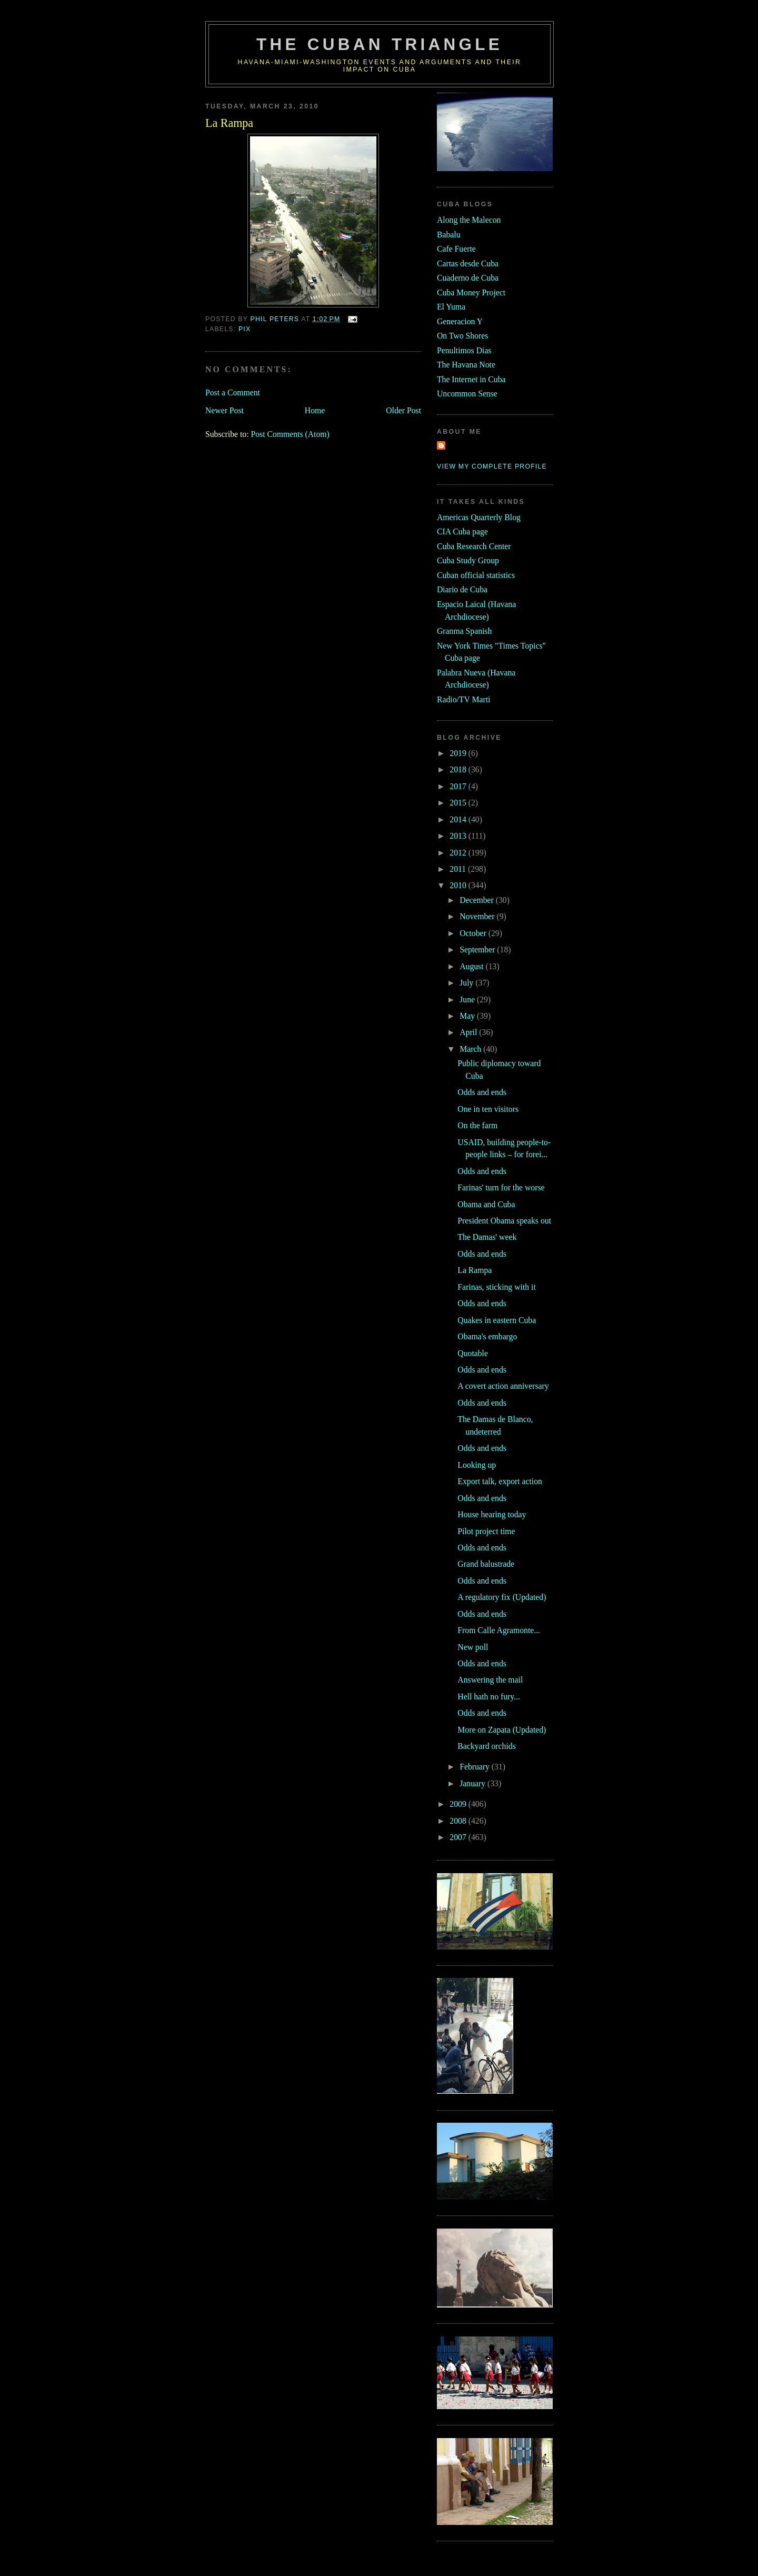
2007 (459, 1837)
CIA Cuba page (462, 531)
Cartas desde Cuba (467, 263)
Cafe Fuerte (456, 248)
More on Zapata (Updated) (501, 1729)
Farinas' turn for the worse (500, 1187)
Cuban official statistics (476, 575)
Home (315, 410)
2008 (459, 1820)
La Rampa (474, 1270)
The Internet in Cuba (471, 379)
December (478, 900)
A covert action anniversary (502, 1385)
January (473, 1783)
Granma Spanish (464, 630)
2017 (459, 786)
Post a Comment (232, 392)
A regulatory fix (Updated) (501, 1597)
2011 (459, 868)
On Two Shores (462, 335)
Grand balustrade (485, 1563)
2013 (459, 835)
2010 (459, 885)
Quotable (472, 1353)
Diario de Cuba (462, 589)
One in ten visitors (487, 1109)
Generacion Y (460, 321)
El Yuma (451, 306)
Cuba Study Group (468, 560)
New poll (472, 1647)
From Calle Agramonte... (498, 1630)
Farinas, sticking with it (496, 1286)
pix (244, 329)
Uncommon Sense (467, 393)
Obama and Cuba (486, 1204)
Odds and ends (481, 1092)
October (474, 933)
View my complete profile (492, 466)
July (467, 982)
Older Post (403, 410)
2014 (459, 819)
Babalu (449, 234)
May (468, 1015)
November (478, 916)
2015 (459, 802)
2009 (459, 1803)
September (478, 949)
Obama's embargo (487, 1336)
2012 (459, 852)
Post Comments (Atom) (290, 434)
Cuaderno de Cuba (467, 277)
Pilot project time (486, 1531)
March (471, 1049)
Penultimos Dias (464, 350)
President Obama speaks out (504, 1220)
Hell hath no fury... (488, 1696)
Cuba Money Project (471, 292)
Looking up (476, 1464)
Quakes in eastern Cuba (496, 1320)
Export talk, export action (499, 1481)
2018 (459, 769)
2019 (459, 753)
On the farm (477, 1125)
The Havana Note (466, 364)
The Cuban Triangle (379, 44)
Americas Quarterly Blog (479, 517)
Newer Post (224, 410)
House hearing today (491, 1514)
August (472, 966)
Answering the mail (490, 1679)
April (469, 1032)
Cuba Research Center (474, 546)
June (468, 999)
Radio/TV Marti (463, 699)
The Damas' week (486, 1236)
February (476, 1766)
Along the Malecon (469, 219)
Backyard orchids (486, 1746)
